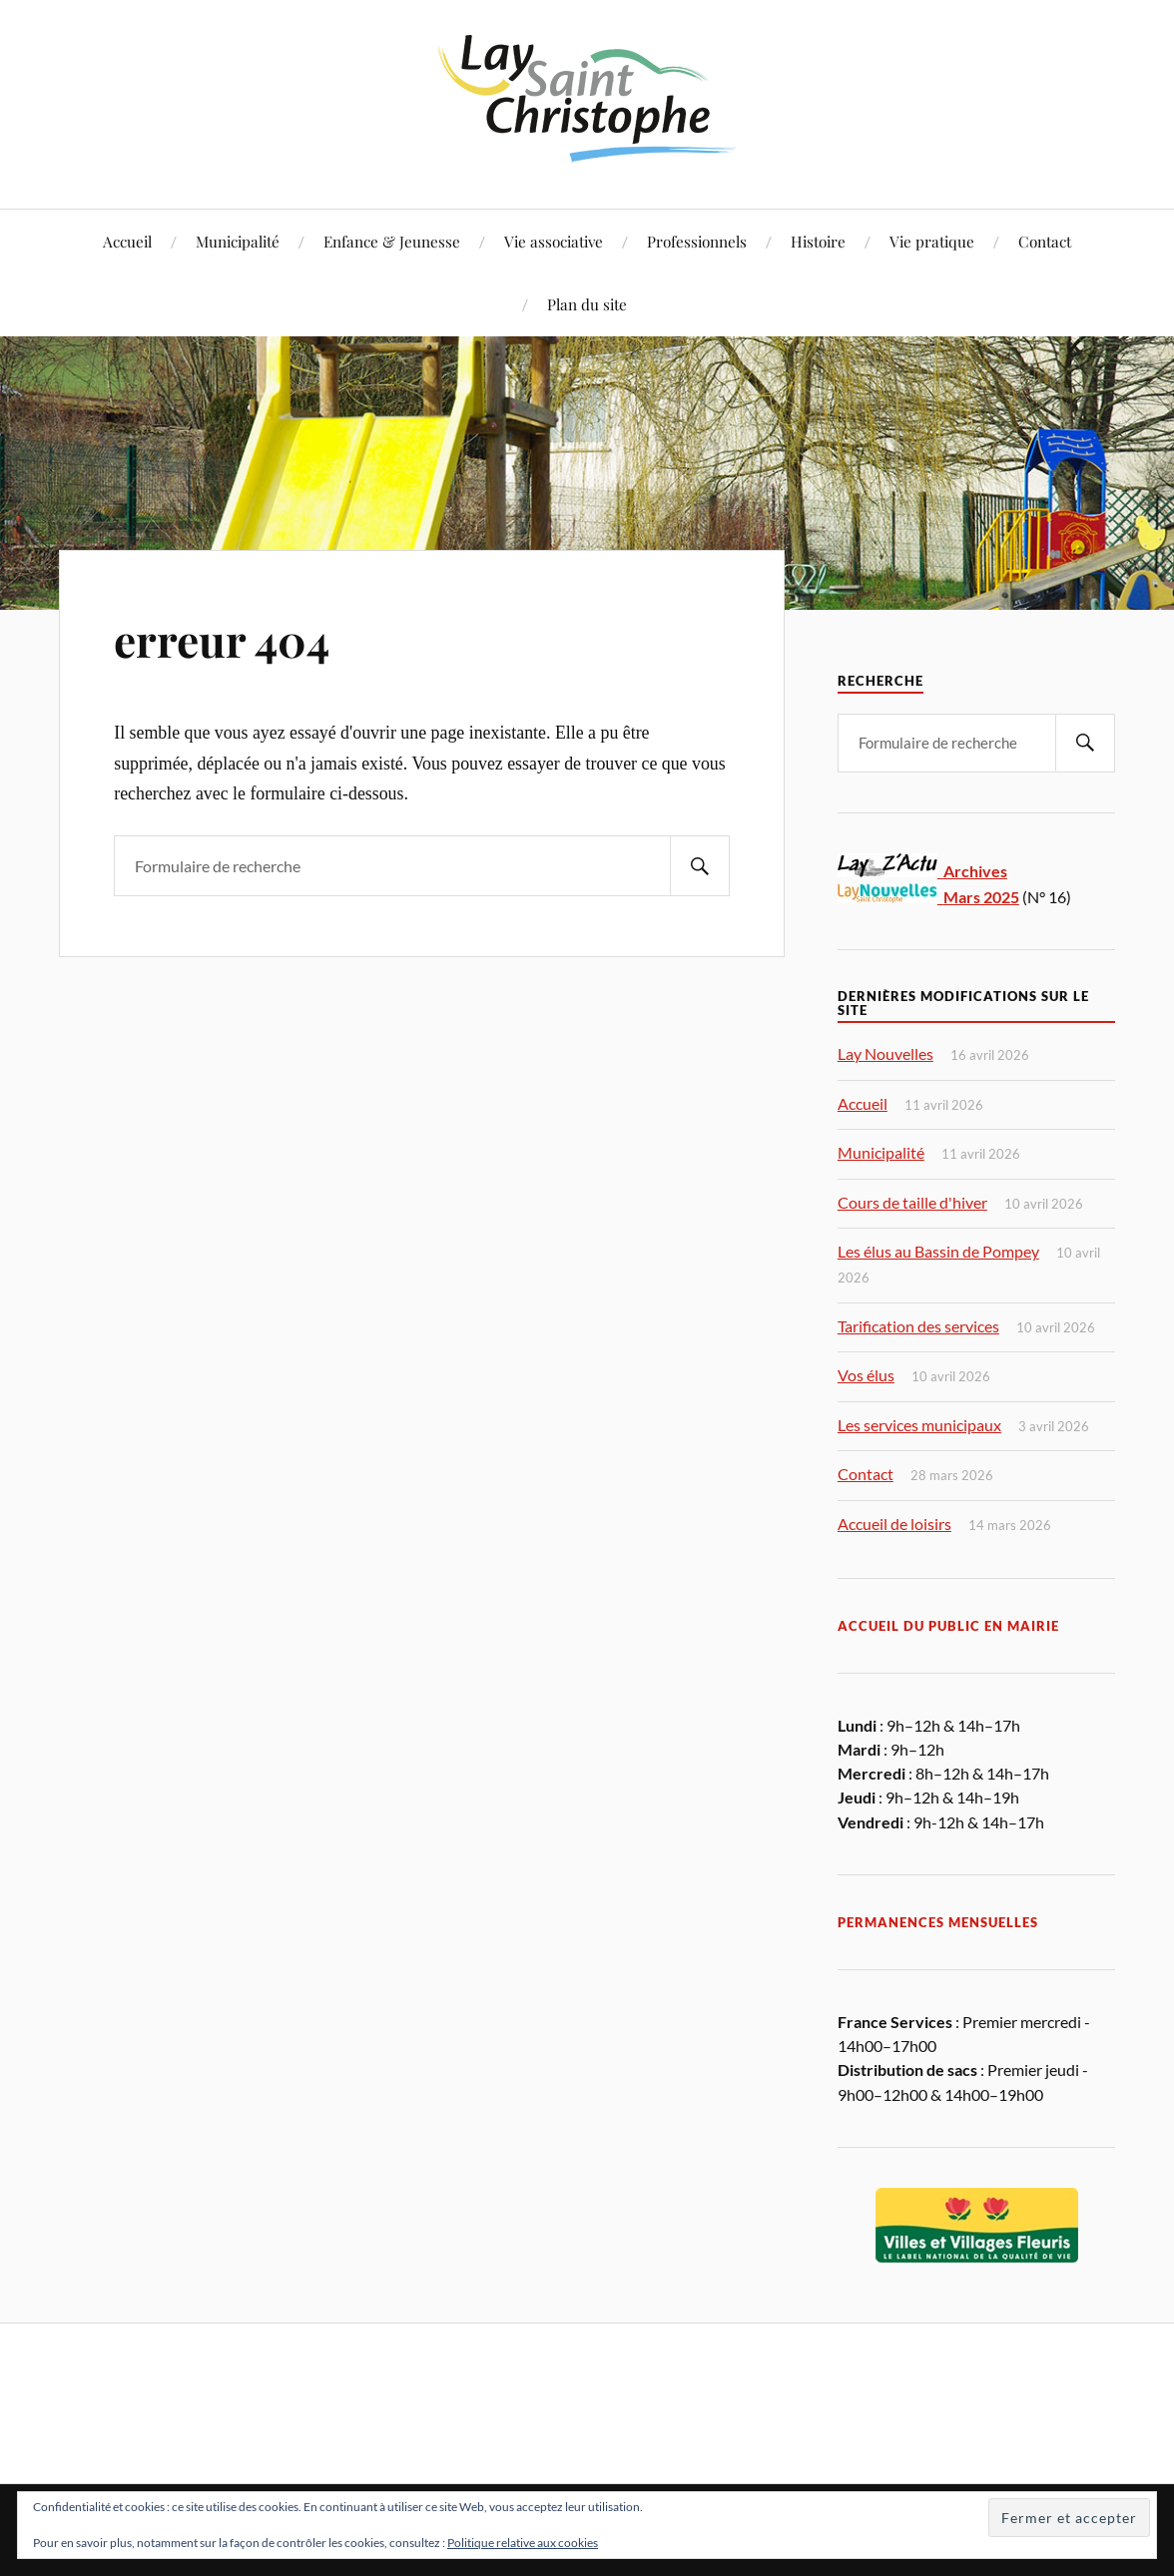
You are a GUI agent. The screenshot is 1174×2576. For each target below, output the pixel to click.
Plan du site (587, 303)
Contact (1044, 241)
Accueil (127, 241)
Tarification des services (918, 1325)
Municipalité (238, 241)
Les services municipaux (919, 1424)
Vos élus (866, 1374)
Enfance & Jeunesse (391, 241)
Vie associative (553, 241)
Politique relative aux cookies (522, 2542)
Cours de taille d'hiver (912, 1202)
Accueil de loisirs (894, 1523)
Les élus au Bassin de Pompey (938, 1251)
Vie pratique (931, 241)
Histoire (818, 241)
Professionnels (697, 241)
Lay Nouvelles (885, 1053)
